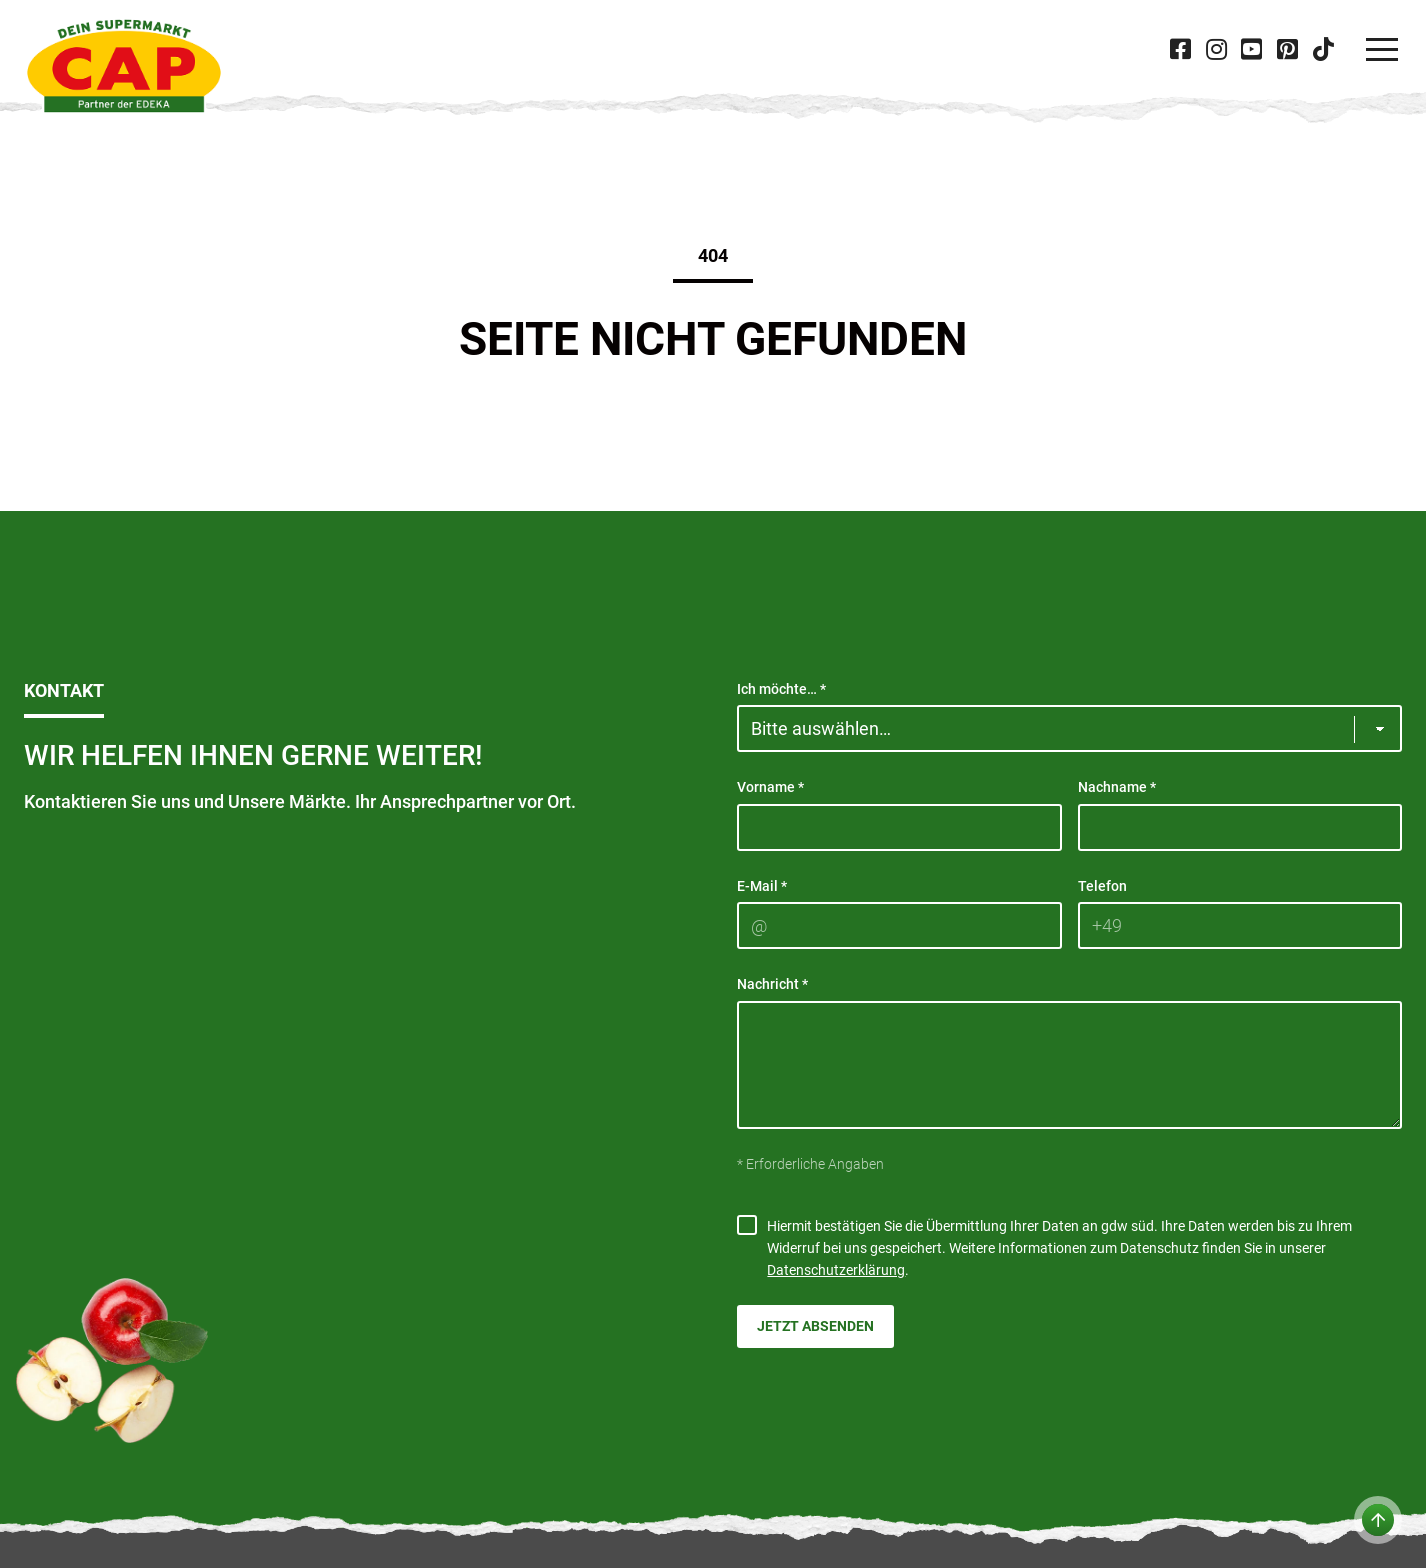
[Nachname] (1240, 827)
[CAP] (124, 66)
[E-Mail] (899, 925)
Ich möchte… (781, 689)
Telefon (1102, 886)
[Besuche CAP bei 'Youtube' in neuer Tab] (1252, 49)
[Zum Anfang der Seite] (1378, 1520)
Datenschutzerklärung (836, 1270)
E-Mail (762, 886)
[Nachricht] (1069, 1065)
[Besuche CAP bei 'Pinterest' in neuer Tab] (1287, 49)
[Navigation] (1382, 50)
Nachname (1117, 787)
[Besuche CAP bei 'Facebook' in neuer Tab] (1181, 49)
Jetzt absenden (815, 1326)
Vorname (770, 787)
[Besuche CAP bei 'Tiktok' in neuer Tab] (1323, 49)
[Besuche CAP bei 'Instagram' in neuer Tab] (1216, 49)
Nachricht (772, 984)
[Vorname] (899, 827)
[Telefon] (1240, 925)
